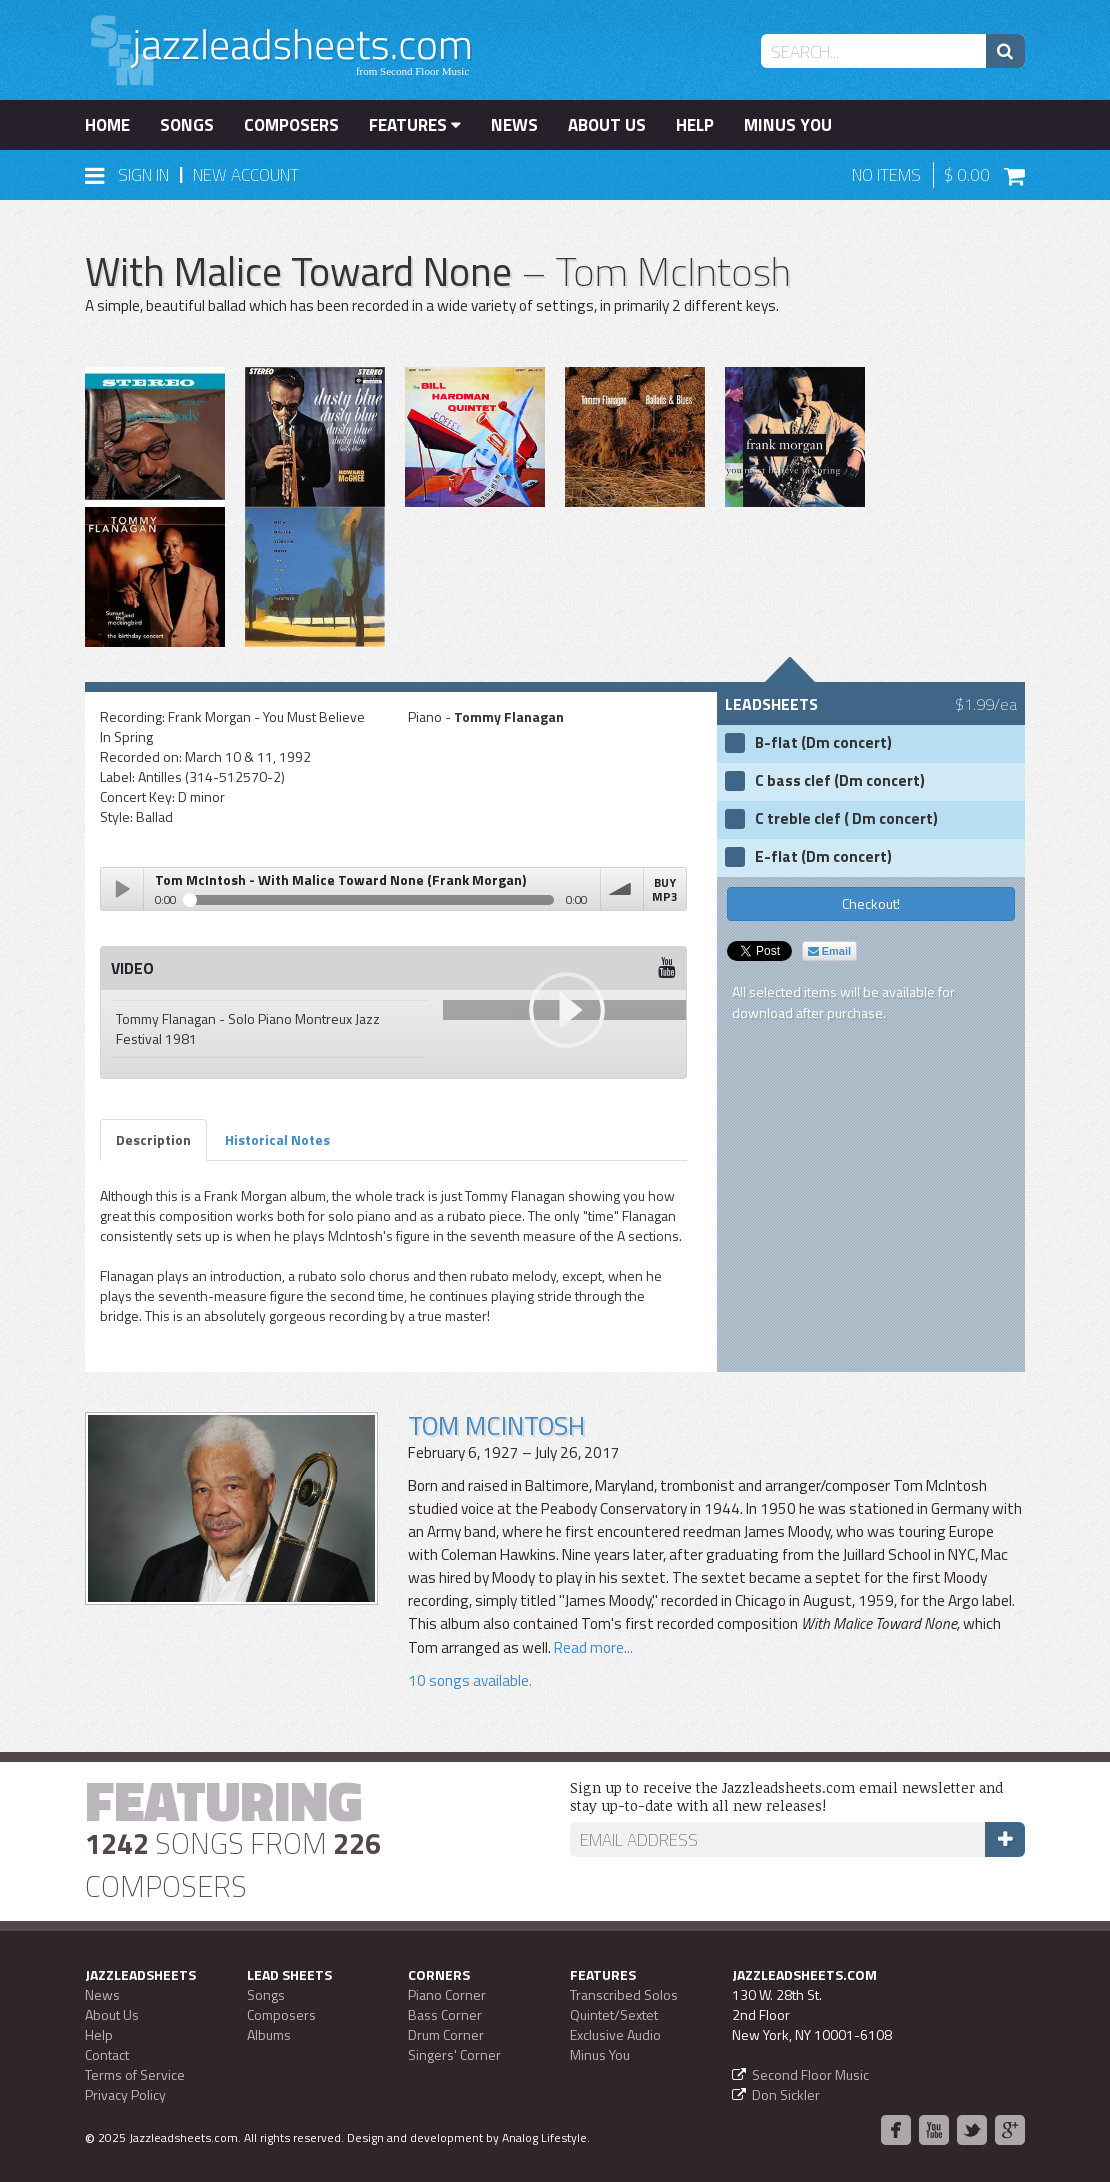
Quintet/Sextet (614, 2014)
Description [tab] (153, 1139)
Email (829, 951)
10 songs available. (470, 1680)
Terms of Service (135, 2074)
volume (622, 889)
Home (107, 125)
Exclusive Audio (615, 2034)
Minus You (788, 125)
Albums (269, 2034)
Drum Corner (446, 2034)
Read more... (592, 1647)
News (514, 125)
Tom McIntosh (496, 1425)
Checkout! (871, 903)
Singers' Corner (454, 2054)
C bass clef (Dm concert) (840, 781)
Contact (107, 2054)
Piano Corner (447, 1994)
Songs (187, 125)
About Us (607, 125)
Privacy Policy (125, 2094)
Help (695, 125)
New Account (246, 175)
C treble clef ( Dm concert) (846, 819)
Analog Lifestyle (544, 2137)
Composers (291, 125)
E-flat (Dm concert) (823, 857)
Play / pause (122, 889)
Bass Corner (445, 2014)
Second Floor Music (810, 2074)
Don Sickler (786, 2094)
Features (415, 125)
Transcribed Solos (624, 1994)
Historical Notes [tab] (277, 1139)
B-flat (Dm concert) (823, 743)
